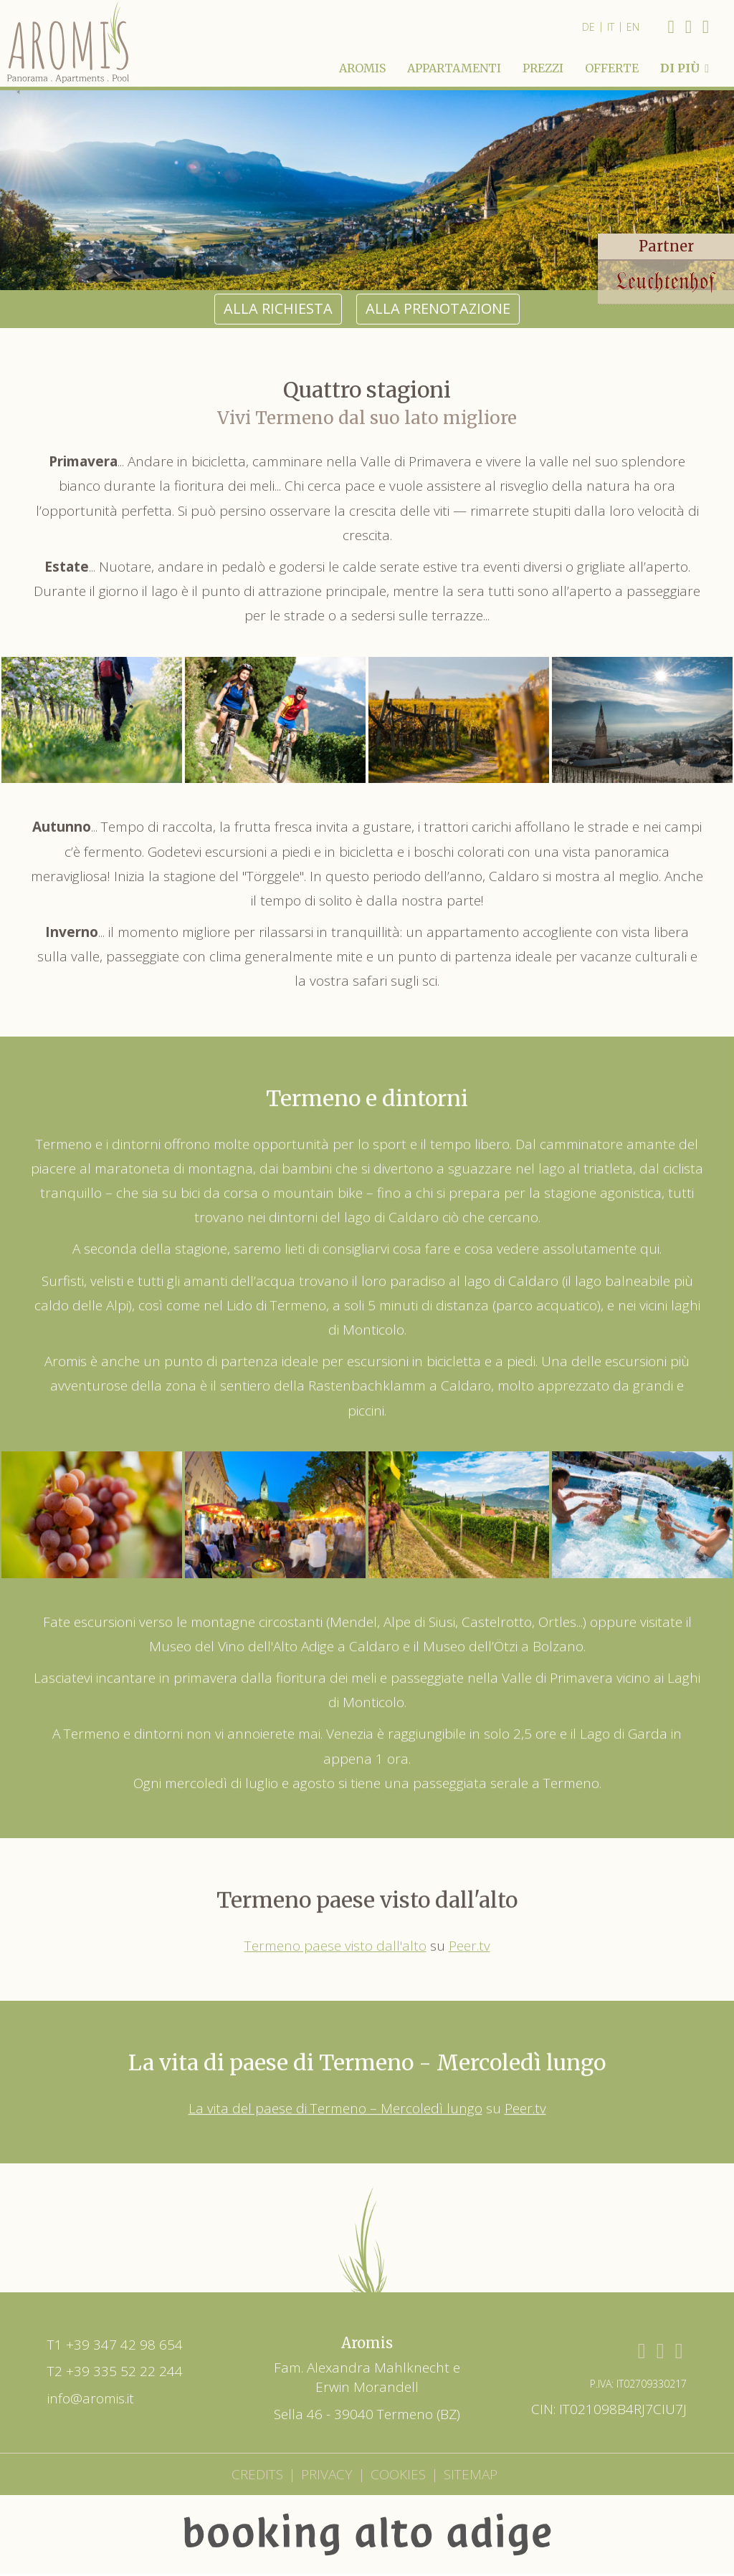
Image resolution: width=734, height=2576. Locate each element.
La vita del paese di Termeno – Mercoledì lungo (335, 2074)
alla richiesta (278, 265)
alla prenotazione (438, 265)
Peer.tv (469, 1911)
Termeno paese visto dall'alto (335, 1911)
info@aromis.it (90, 2355)
